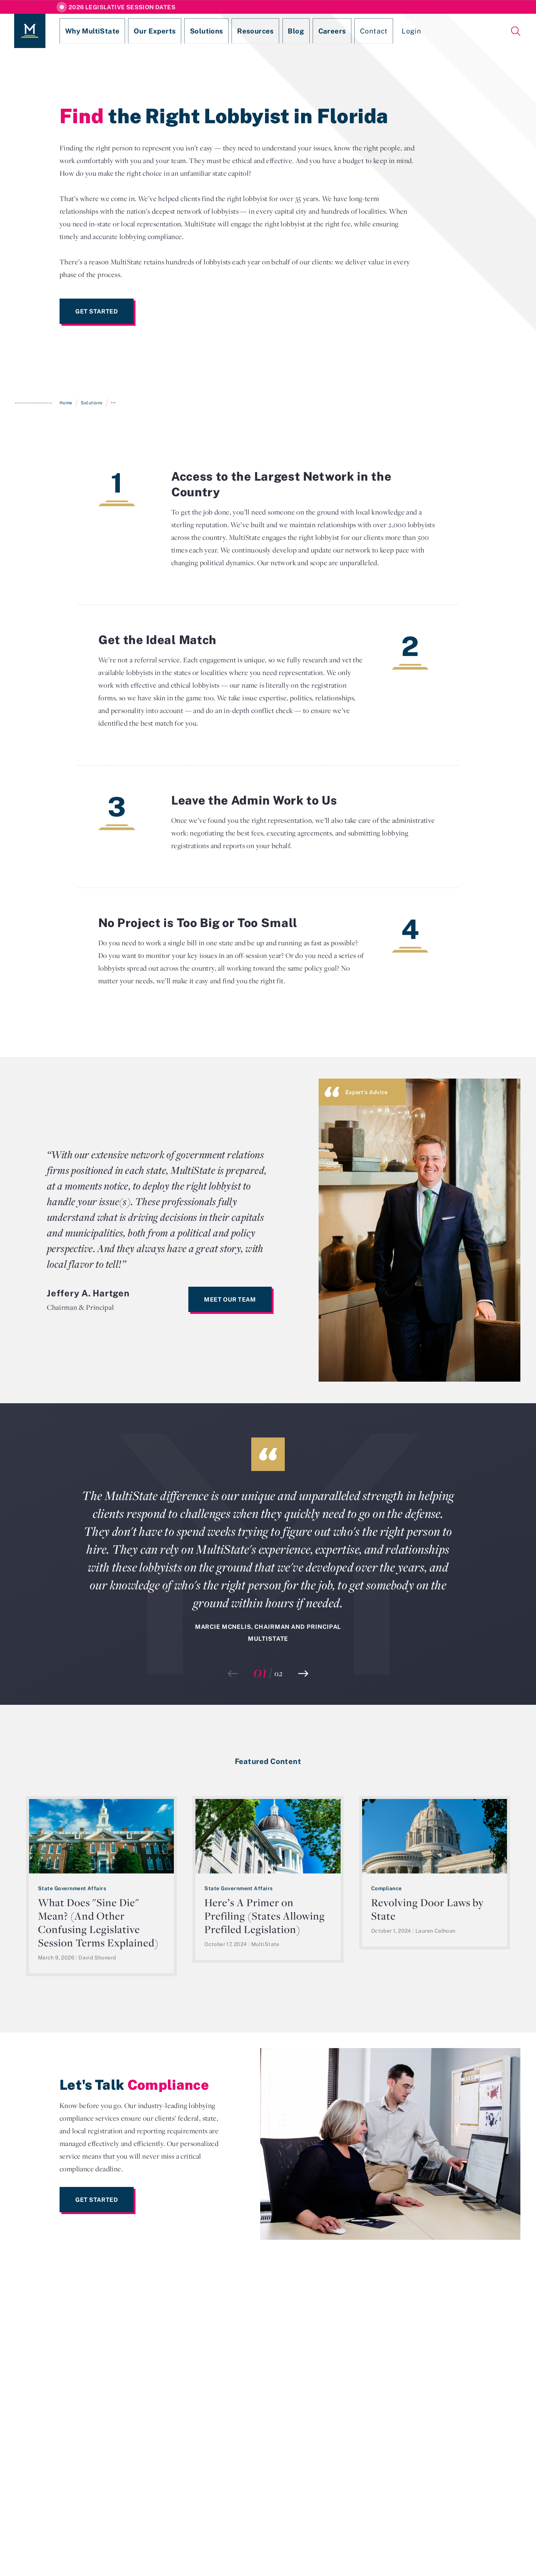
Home (66, 402)
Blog (259, 31)
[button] (303, 1673)
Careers (289, 31)
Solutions (182, 31)
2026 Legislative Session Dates (121, 7)
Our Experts (138, 31)
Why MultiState (84, 31)
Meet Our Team (230, 1299)
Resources (224, 31)
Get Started (96, 311)
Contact (324, 31)
